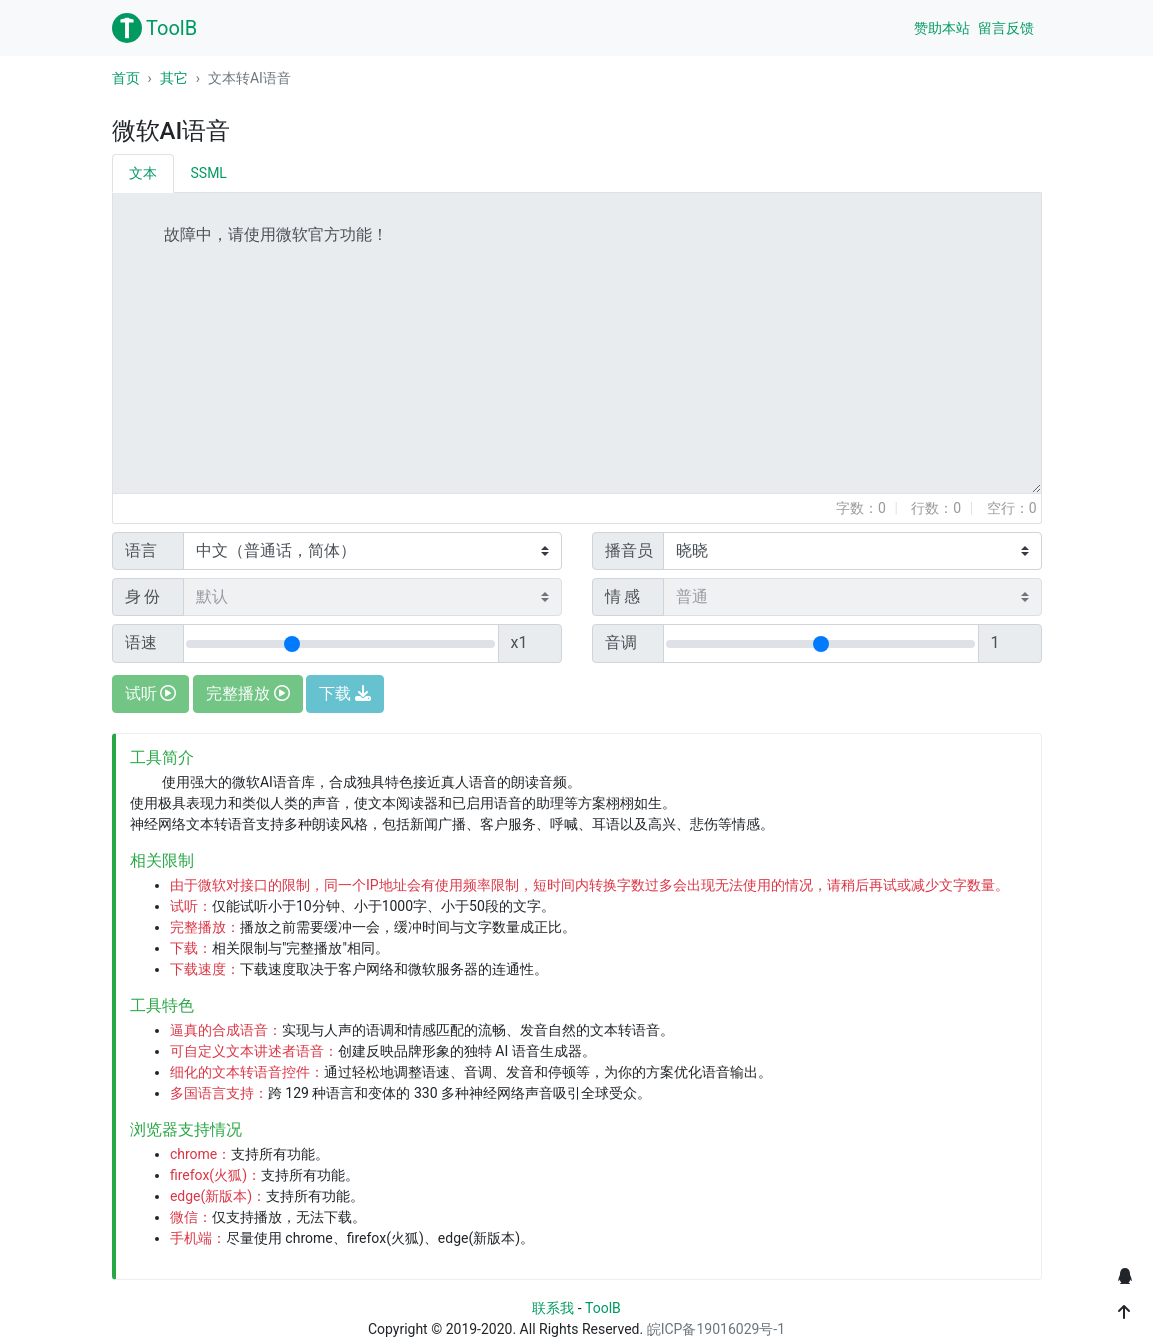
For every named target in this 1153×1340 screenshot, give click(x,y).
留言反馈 (1006, 28)
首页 (126, 78)
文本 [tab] (143, 173)
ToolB (155, 28)
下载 (345, 693)
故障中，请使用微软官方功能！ (577, 343)
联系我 (553, 1308)
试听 (151, 693)
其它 (174, 78)
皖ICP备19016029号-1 (716, 1329)
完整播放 (248, 693)
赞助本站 (942, 28)
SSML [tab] (209, 173)
